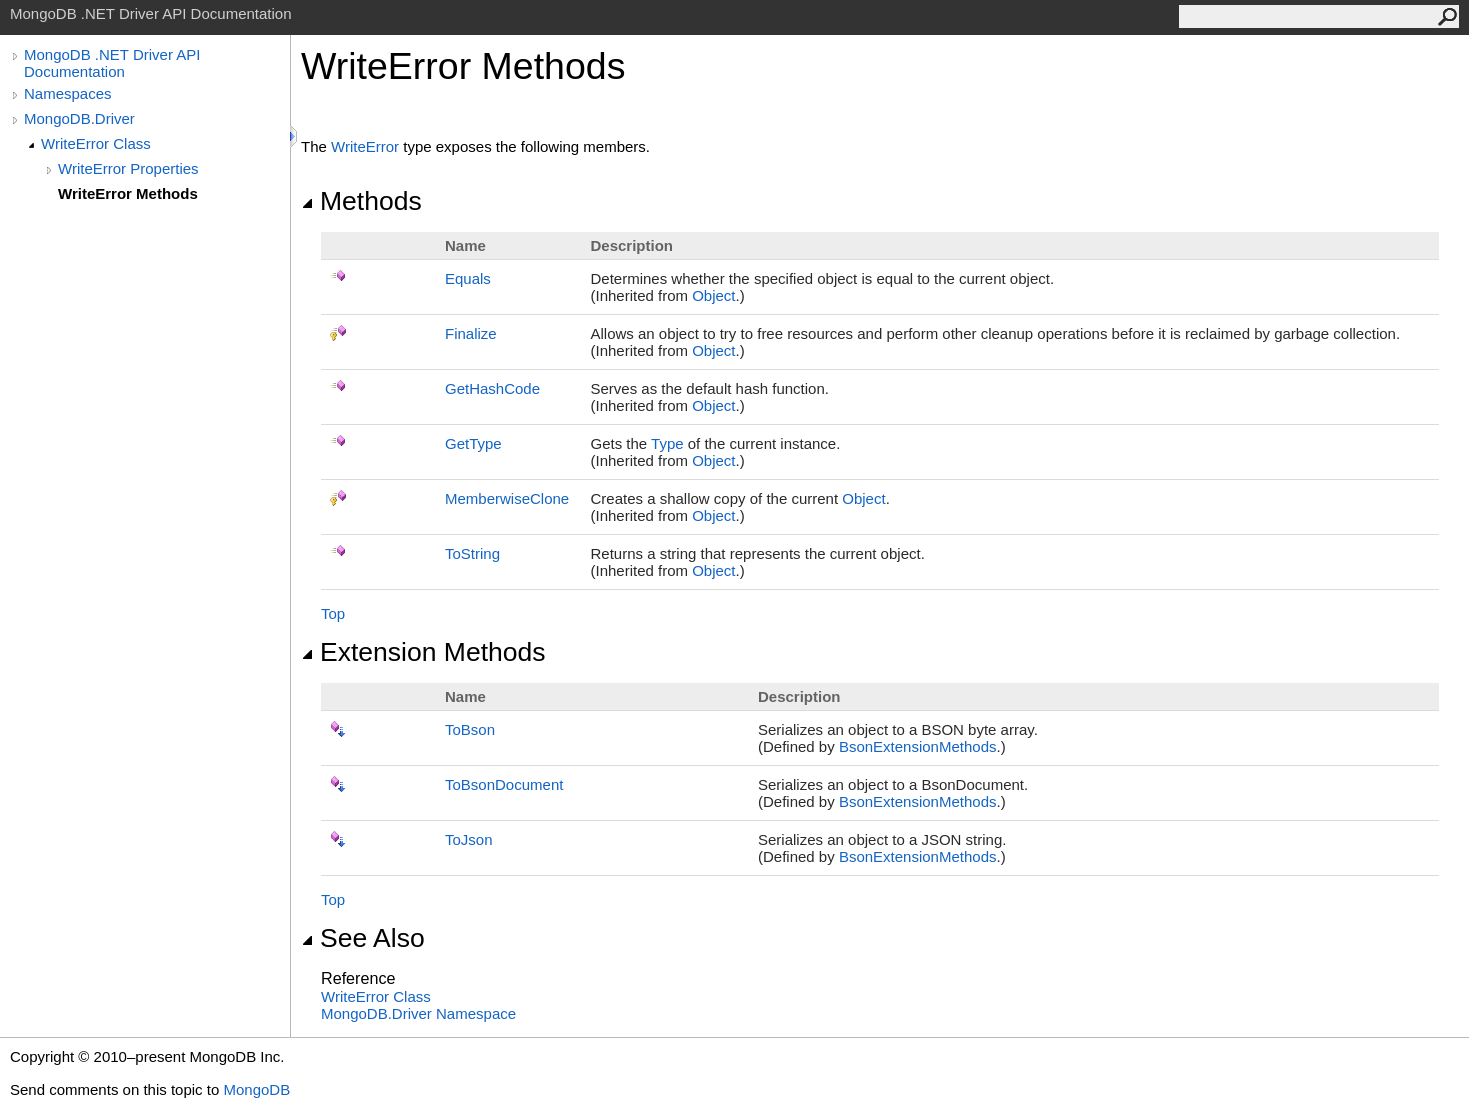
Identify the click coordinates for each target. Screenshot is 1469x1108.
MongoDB (256, 1089)
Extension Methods (423, 652)
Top (333, 613)
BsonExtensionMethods (918, 746)
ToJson (469, 839)
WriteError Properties (128, 168)
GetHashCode (492, 388)
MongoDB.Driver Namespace (418, 1013)
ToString (472, 553)
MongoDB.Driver (79, 118)
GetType (473, 443)
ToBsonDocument (504, 784)
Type (667, 443)
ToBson (470, 729)
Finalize (471, 333)
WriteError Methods (128, 193)
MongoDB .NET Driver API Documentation (112, 63)
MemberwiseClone (507, 498)
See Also (363, 938)
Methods (361, 201)
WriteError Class (96, 143)
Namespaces (68, 93)
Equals (468, 278)
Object (713, 295)
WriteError (365, 146)
